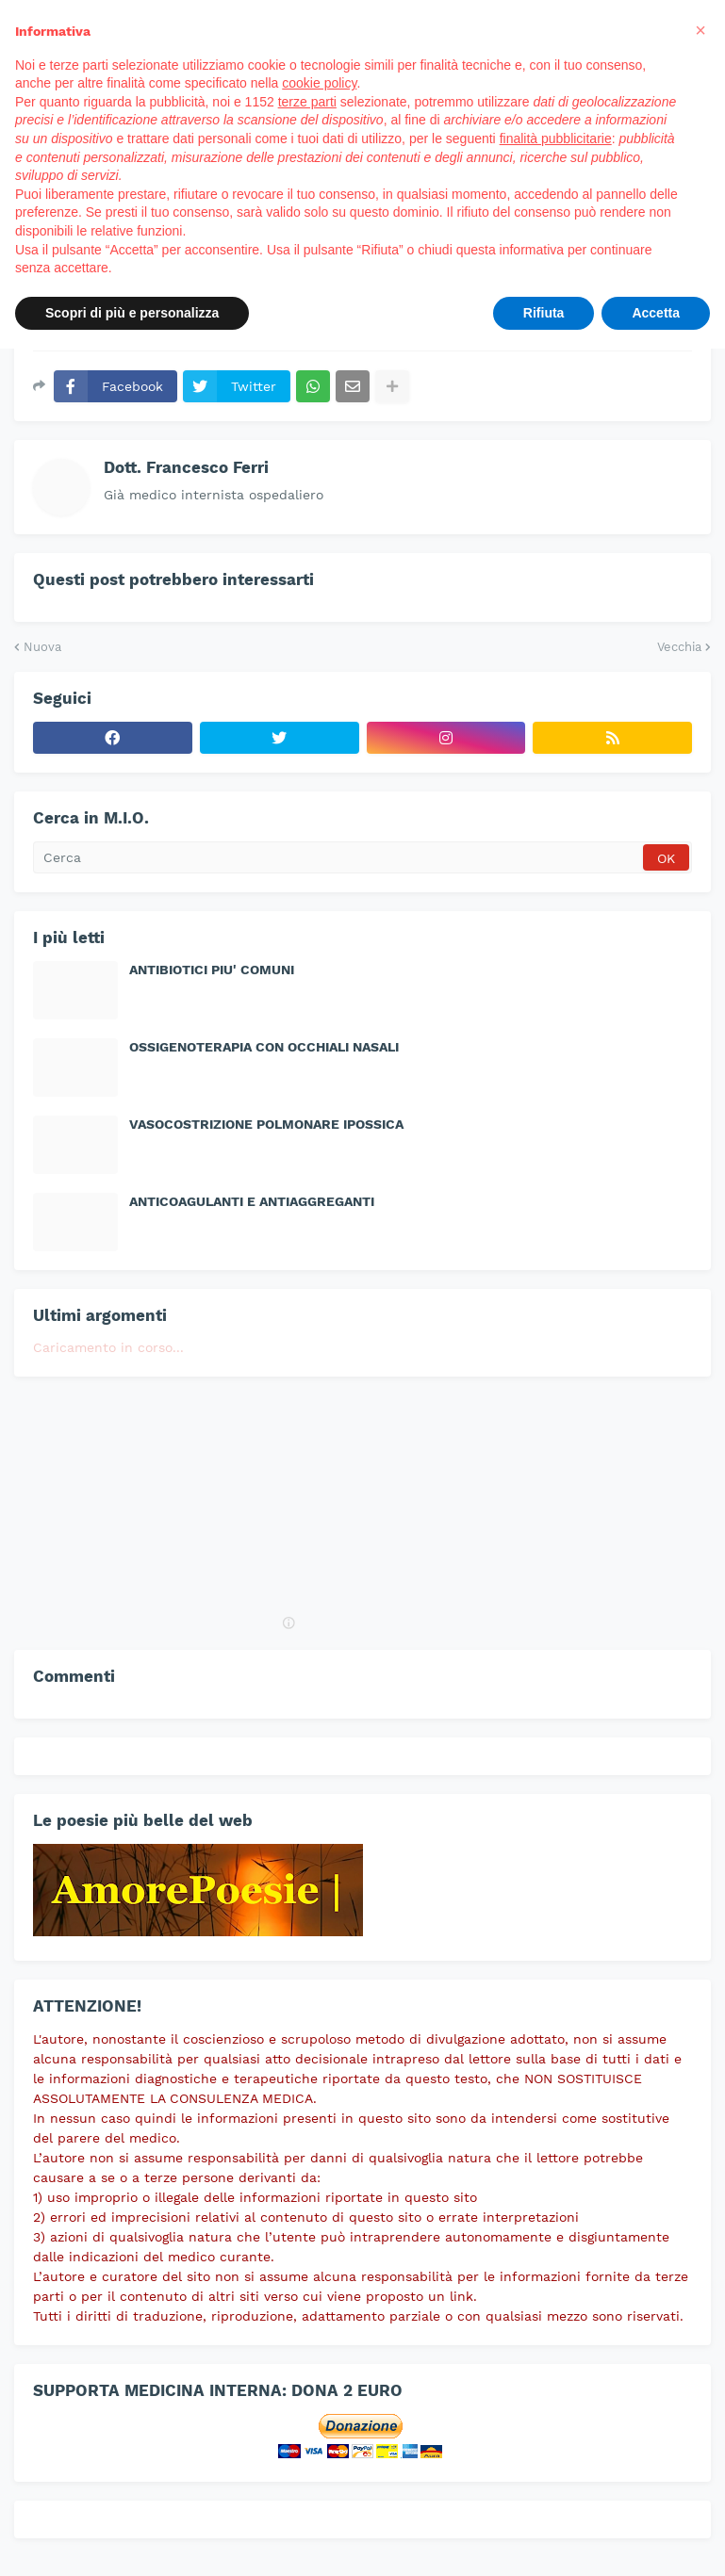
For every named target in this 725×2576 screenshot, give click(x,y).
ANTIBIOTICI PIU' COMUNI (211, 969)
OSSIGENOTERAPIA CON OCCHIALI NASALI (264, 1046)
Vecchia (679, 647)
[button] (700, 30)
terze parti (307, 101)
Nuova (42, 647)
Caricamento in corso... (108, 1347)
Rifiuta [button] (544, 312)
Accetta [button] (656, 312)
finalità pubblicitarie (556, 138)
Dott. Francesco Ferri (186, 467)
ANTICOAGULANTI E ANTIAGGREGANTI (251, 1201)
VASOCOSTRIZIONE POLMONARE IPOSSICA (266, 1124)
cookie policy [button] (319, 82)
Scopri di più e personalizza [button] (132, 312)
